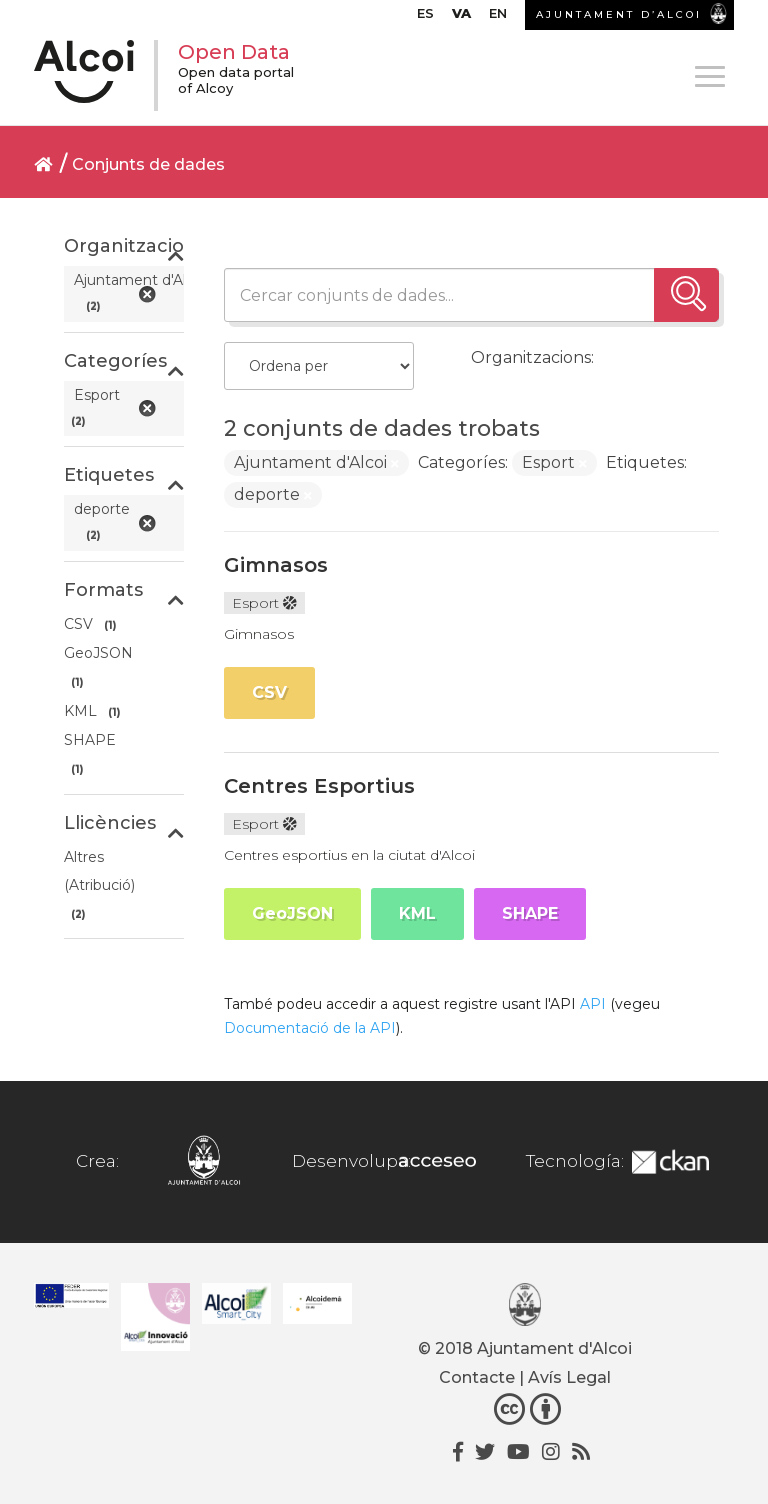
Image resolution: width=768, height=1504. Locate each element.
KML (417, 913)
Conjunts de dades (148, 164)
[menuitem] (425, 18)
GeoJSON (292, 913)
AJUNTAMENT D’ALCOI (619, 14)
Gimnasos (276, 565)
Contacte (477, 1377)
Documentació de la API (310, 1028)
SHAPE (530, 913)
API (593, 1004)
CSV (269, 692)
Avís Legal (569, 1377)
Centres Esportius (319, 786)
